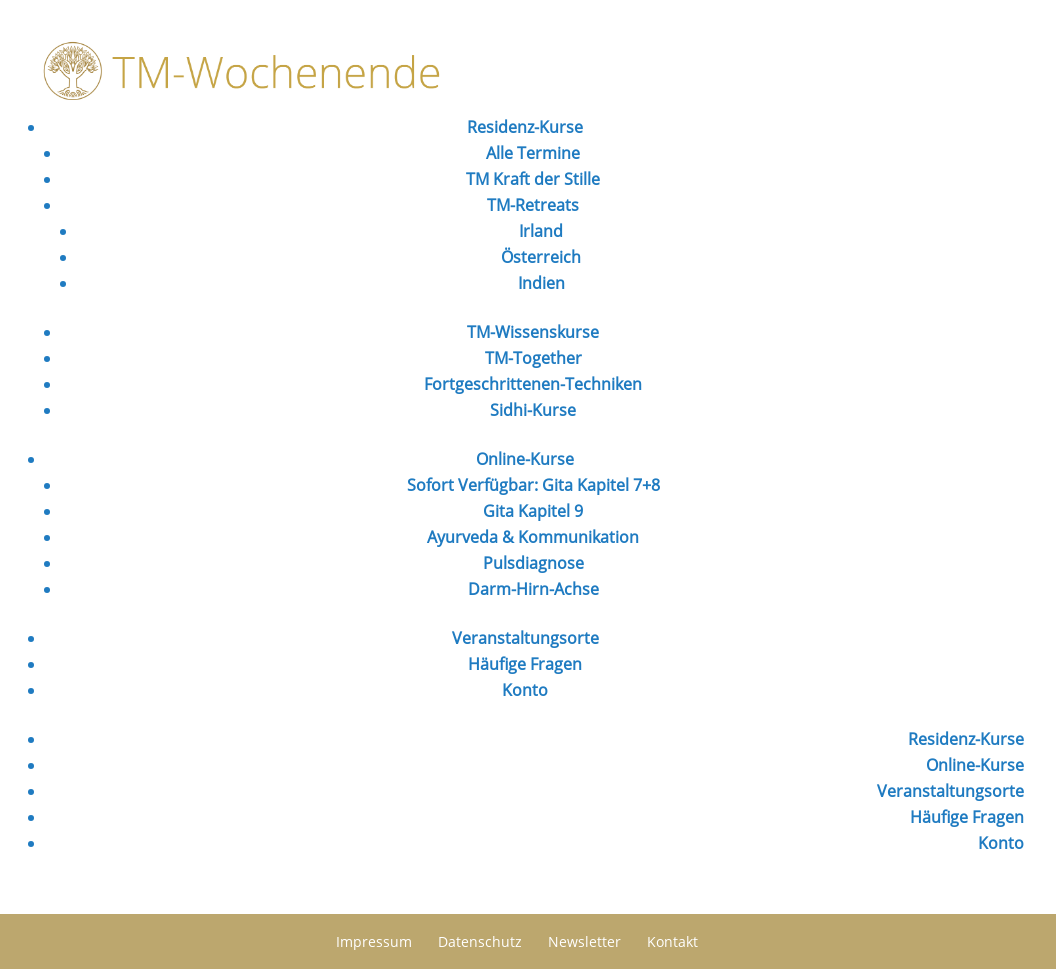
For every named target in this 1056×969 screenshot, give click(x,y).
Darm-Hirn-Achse (533, 589)
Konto (525, 690)
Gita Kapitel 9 (533, 511)
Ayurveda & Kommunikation (533, 537)
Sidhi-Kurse (533, 410)
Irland (541, 231)
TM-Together (533, 358)
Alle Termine (533, 153)
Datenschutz (480, 941)
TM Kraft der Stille (533, 179)
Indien (541, 283)
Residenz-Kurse (525, 127)
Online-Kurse (525, 459)
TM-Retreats (533, 205)
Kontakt (672, 941)
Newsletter (584, 941)
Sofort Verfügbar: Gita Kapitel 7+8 (533, 485)
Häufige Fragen (525, 664)
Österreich (541, 257)
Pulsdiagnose (533, 563)
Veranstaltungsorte (525, 638)
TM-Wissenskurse (533, 332)
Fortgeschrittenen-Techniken (533, 384)
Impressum (374, 941)
